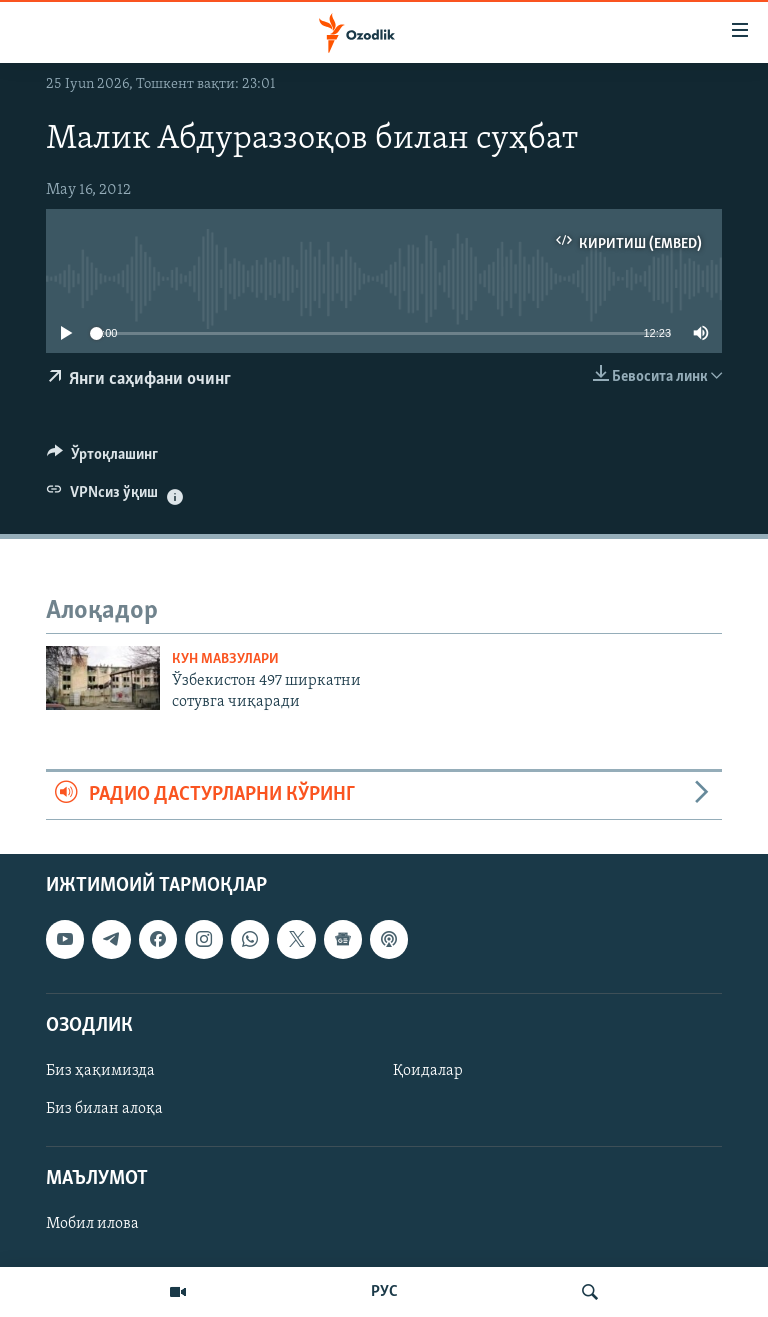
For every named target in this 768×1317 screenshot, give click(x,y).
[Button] (102, 459)
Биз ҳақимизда (100, 1070)
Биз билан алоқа (104, 1109)
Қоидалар (428, 1070)
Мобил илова (92, 1224)
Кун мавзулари (225, 659)
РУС (384, 1292)
